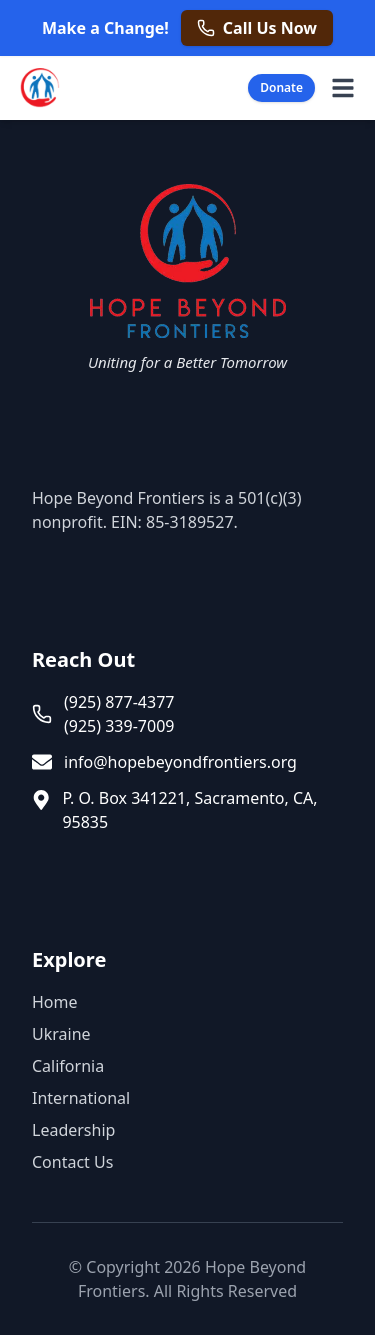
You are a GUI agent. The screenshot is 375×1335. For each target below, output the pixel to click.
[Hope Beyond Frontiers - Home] (38, 88)
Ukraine (61, 1034)
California (68, 1066)
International (81, 1098)
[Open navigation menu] (343, 88)
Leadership (73, 1130)
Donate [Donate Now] (281, 87)
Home (55, 1002)
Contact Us (72, 1162)
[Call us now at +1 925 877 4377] (257, 28)
